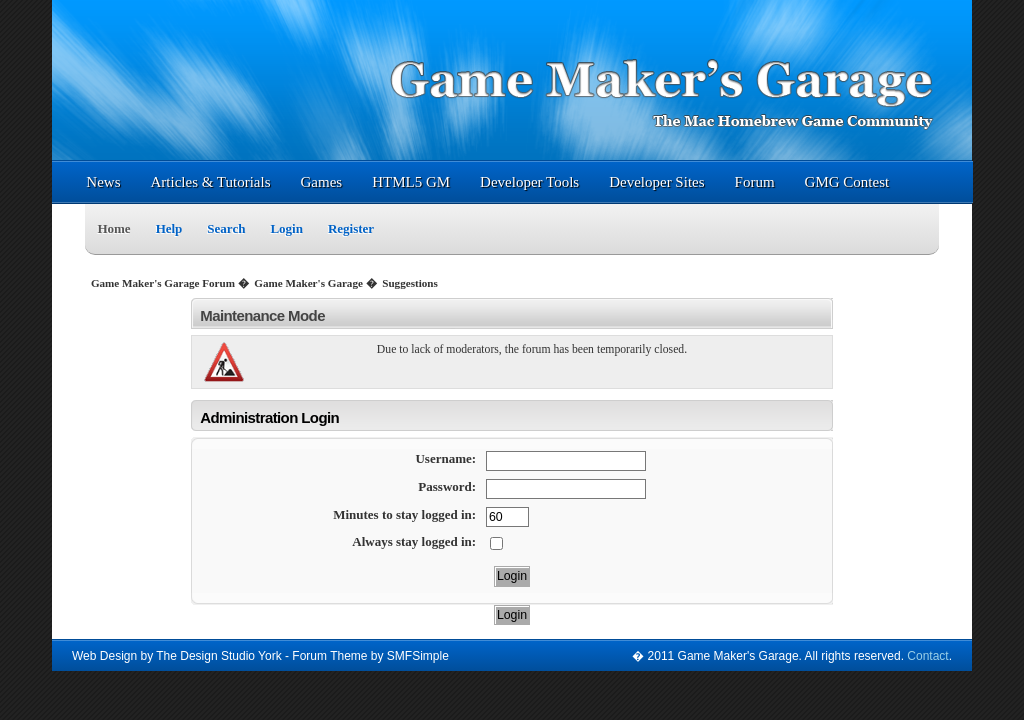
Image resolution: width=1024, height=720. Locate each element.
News (103, 182)
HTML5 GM (411, 182)
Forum (755, 182)
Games (322, 182)
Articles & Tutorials (210, 182)
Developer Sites (656, 182)
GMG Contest (847, 182)
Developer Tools (529, 182)
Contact (927, 656)
